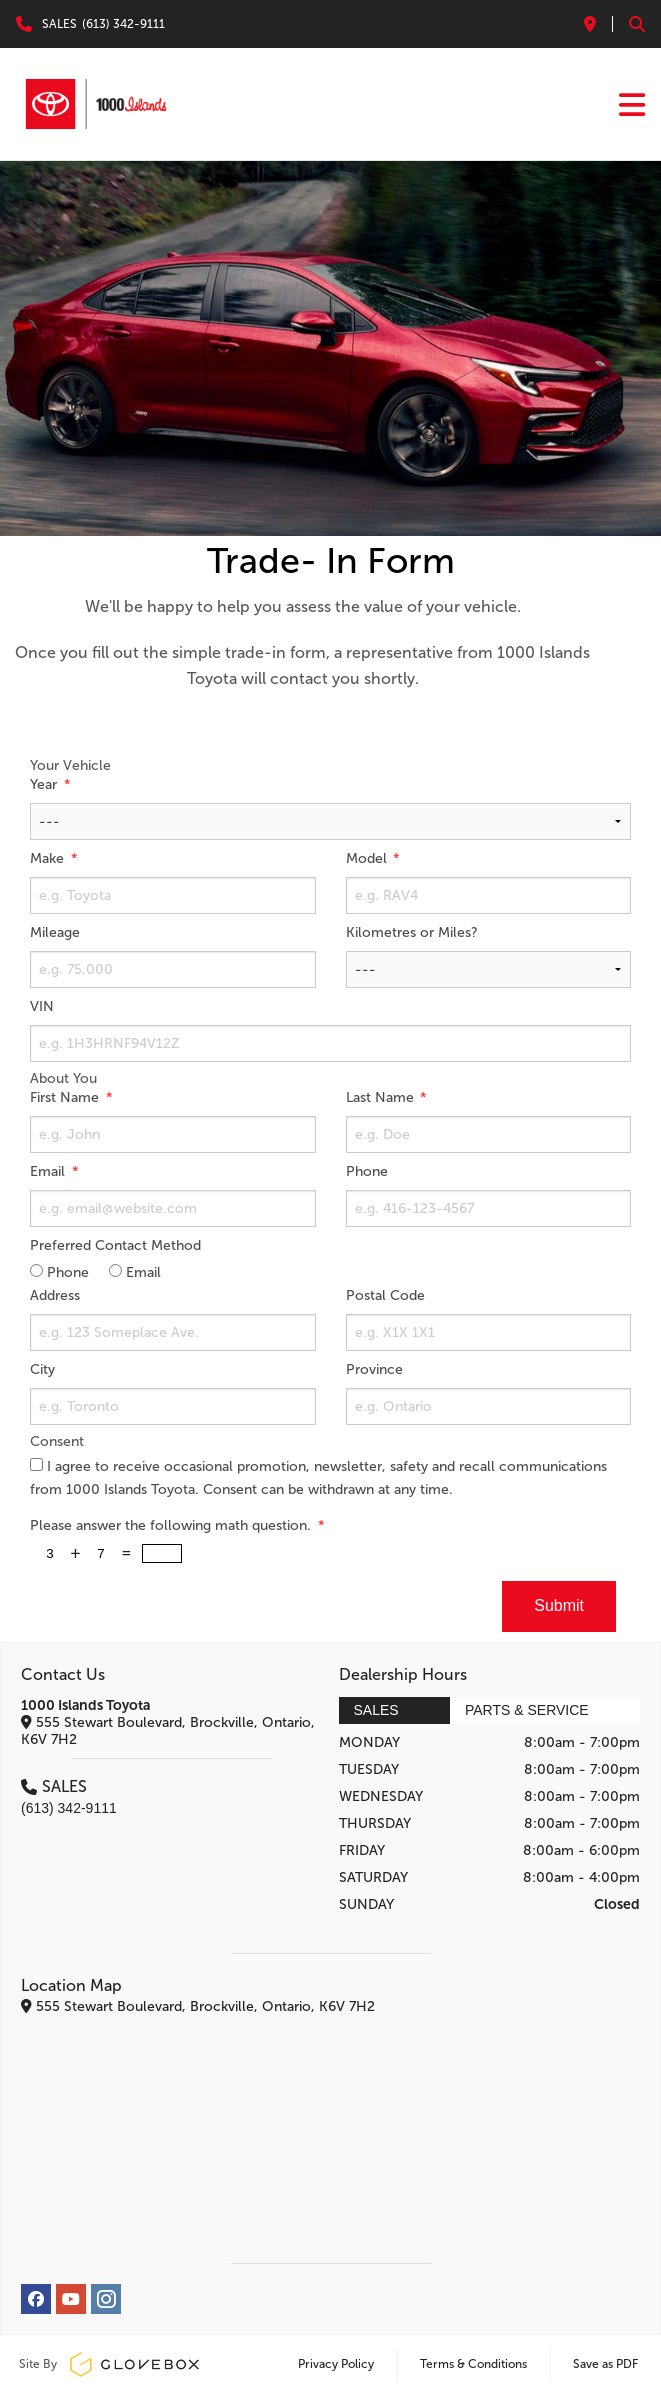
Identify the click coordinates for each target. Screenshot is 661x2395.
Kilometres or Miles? (412, 932)
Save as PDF (605, 2364)
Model (368, 858)
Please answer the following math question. (172, 1525)
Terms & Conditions (473, 2364)
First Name (66, 1097)
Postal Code (385, 1295)
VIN (42, 1006)
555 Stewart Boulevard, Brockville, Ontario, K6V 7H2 (168, 1731)
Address (55, 1295)
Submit (559, 1605)
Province (374, 1369)
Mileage (55, 932)
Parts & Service (527, 1710)
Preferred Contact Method (115, 1245)
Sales (376, 1710)
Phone (367, 1171)
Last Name (382, 1097)
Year (45, 784)
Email (49, 1171)
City (42, 1369)
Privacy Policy (336, 2364)
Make (49, 858)
